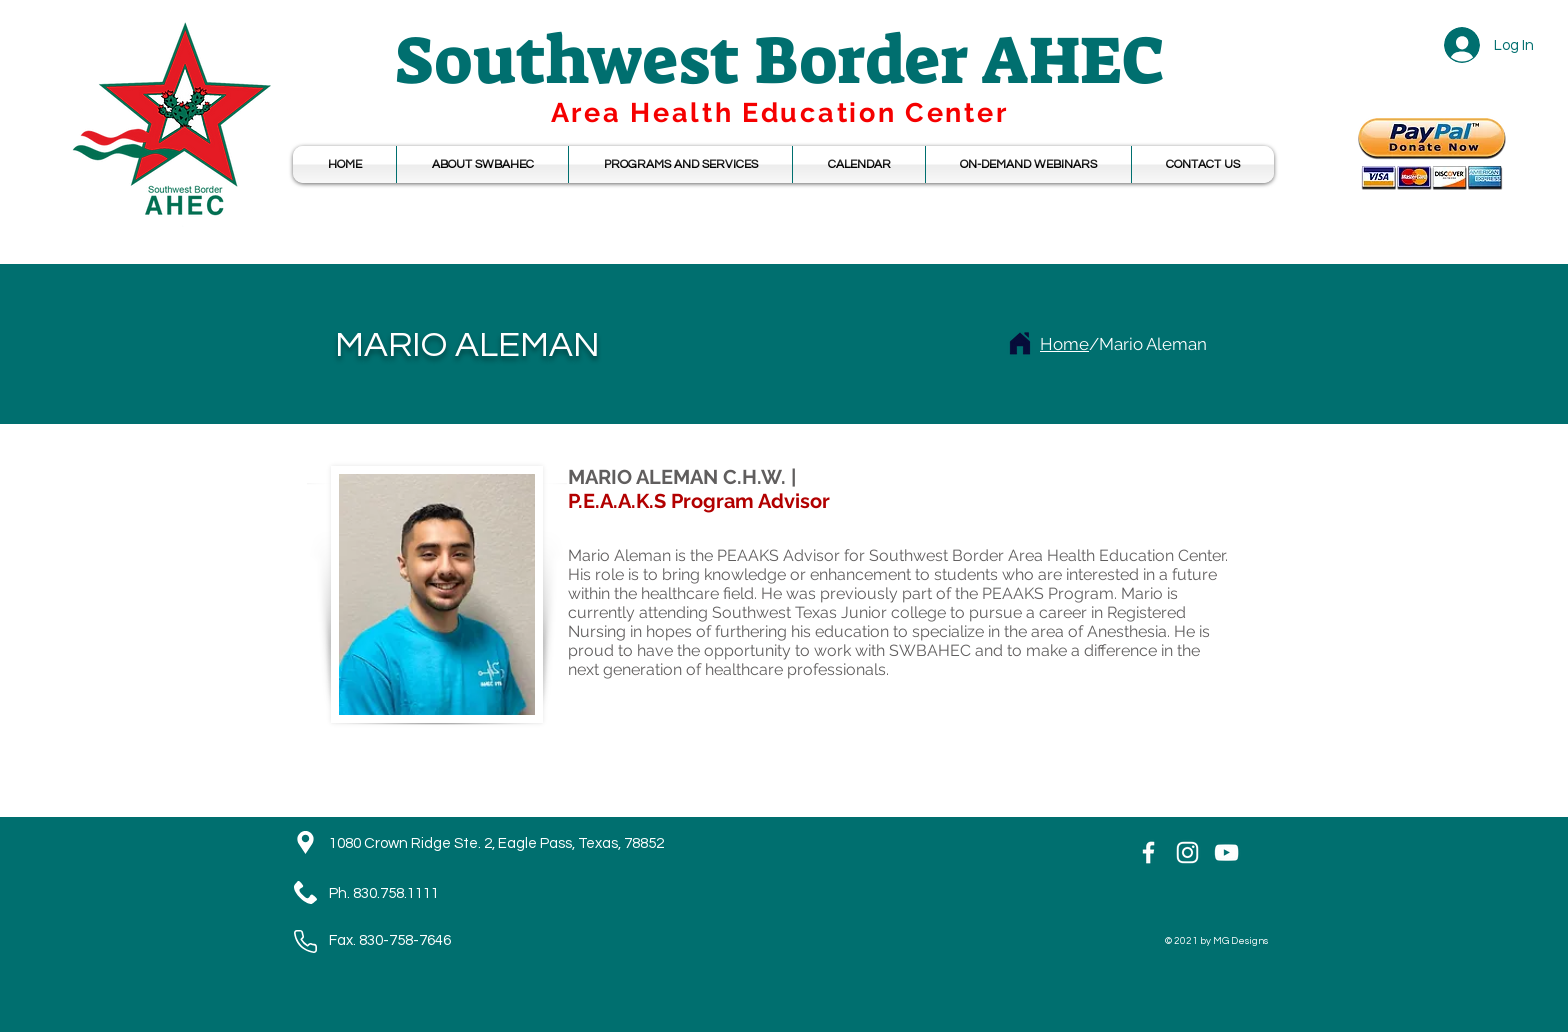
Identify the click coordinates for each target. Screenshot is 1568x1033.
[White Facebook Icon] (1148, 852)
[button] (859, 164)
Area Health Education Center (780, 112)
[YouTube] (1226, 852)
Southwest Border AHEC (780, 60)
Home (1064, 344)
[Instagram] (1187, 852)
